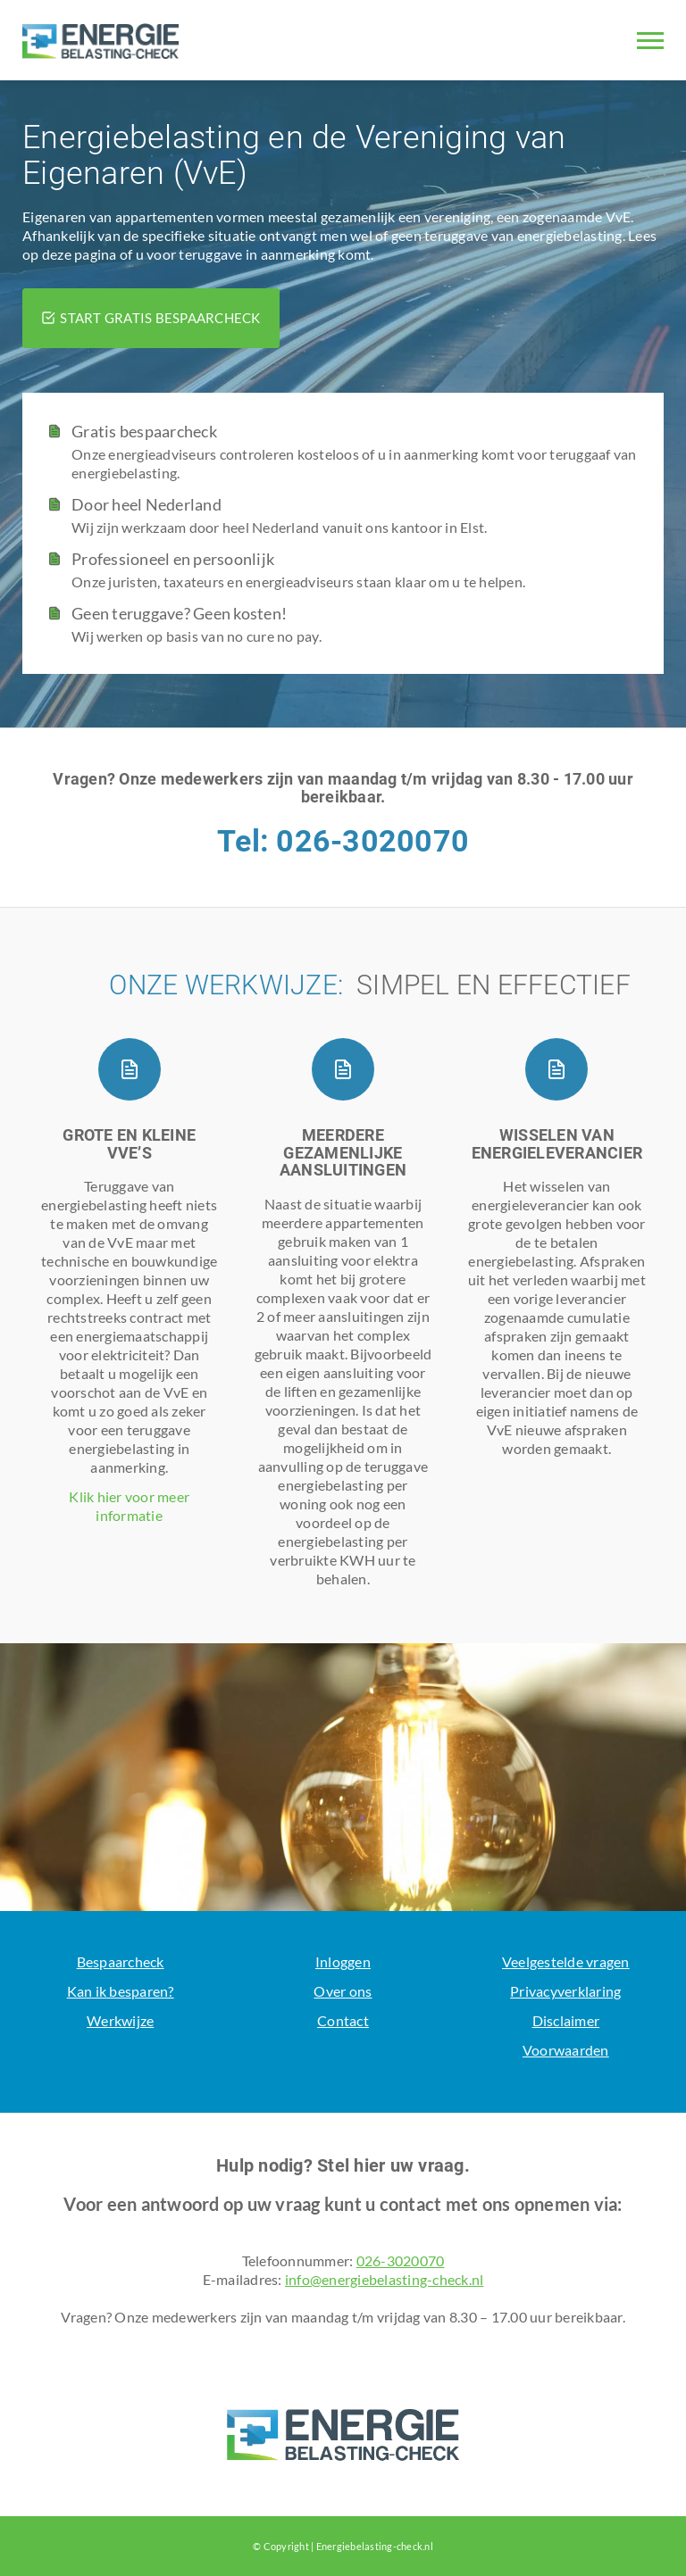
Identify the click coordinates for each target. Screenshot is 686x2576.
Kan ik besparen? (120, 1990)
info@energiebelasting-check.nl (384, 2279)
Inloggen (343, 1961)
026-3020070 (400, 2260)
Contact (343, 2020)
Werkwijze (120, 2020)
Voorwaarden (566, 2049)
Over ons (343, 1990)
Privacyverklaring (565, 1990)
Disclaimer (566, 2020)
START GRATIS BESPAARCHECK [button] (151, 318)
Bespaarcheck (120, 1961)
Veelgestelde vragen (566, 1961)
